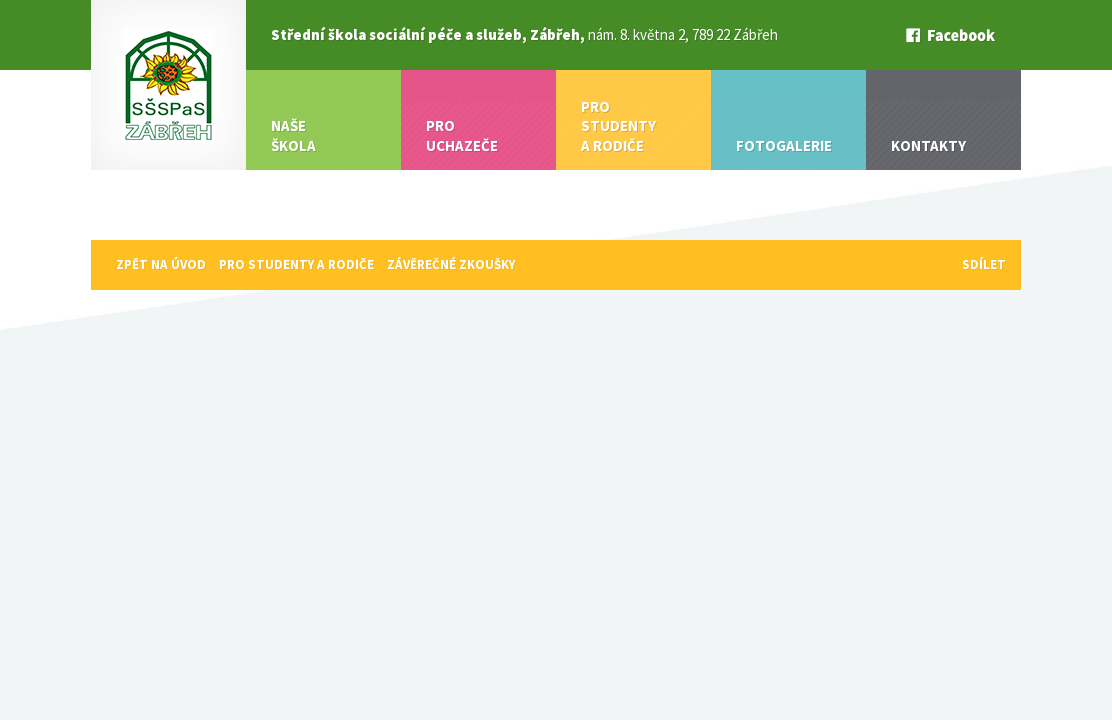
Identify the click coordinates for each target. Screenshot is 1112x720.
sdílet (984, 264)
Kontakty (928, 145)
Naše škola (293, 135)
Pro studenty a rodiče (618, 126)
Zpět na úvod (161, 264)
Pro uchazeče (462, 135)
